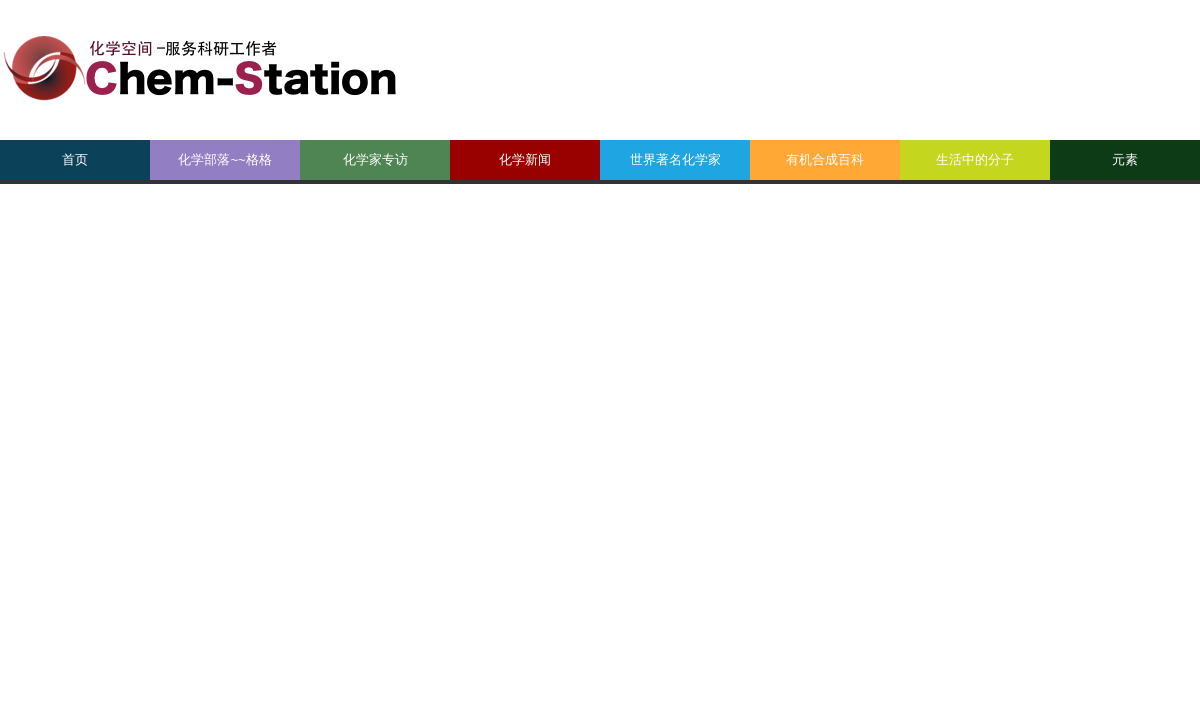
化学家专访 (375, 159)
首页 (75, 159)
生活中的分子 (975, 159)
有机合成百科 (825, 159)
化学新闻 (525, 159)
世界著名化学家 (675, 159)
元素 (1125, 159)
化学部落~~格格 (224, 159)
